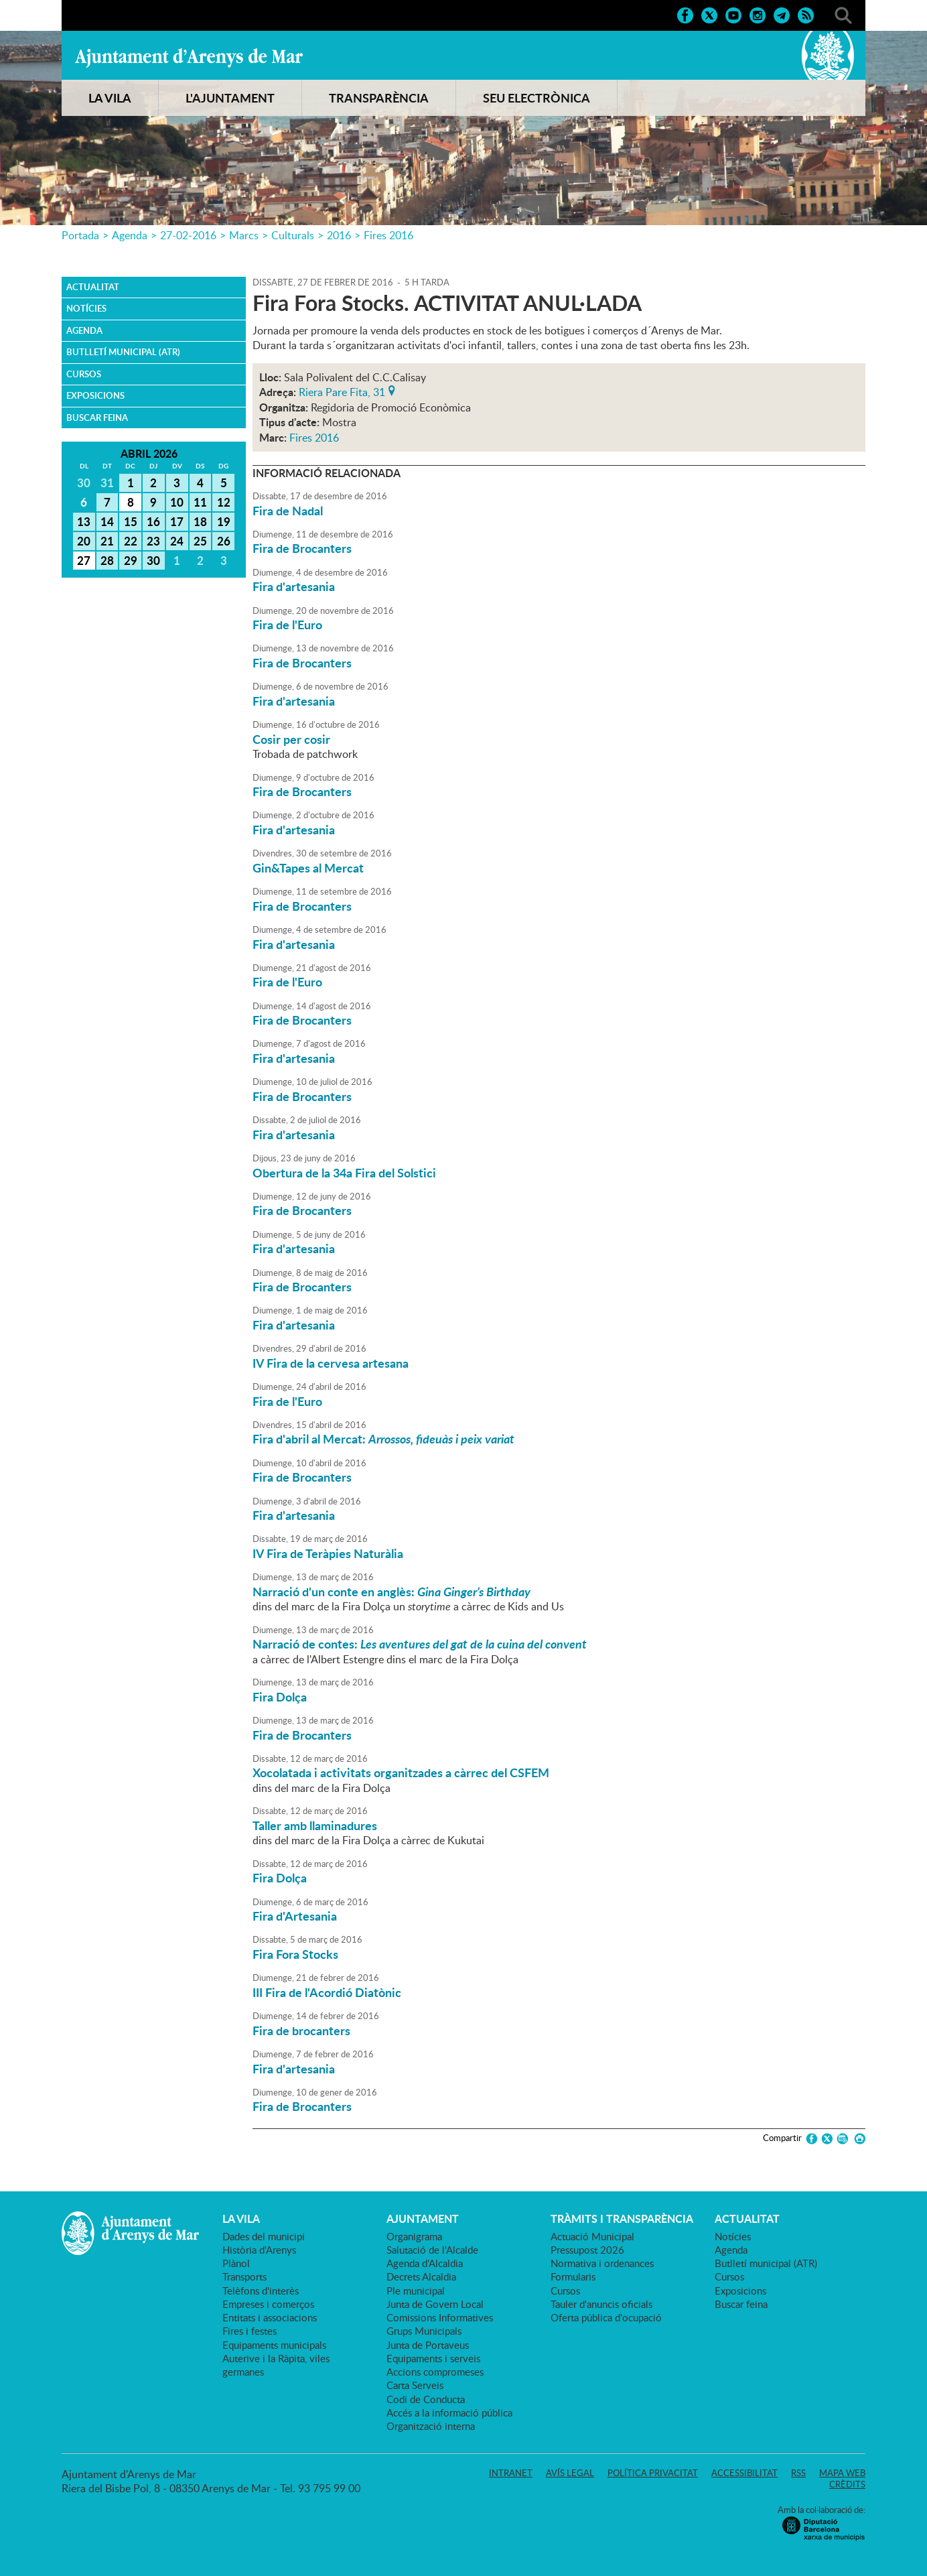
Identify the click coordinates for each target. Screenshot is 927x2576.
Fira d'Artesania (295, 1916)
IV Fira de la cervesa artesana (331, 1363)
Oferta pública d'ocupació (606, 2317)
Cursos (83, 374)
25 (200, 541)
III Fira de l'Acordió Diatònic (327, 1992)
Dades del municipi (263, 2236)
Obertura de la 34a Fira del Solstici (344, 1172)
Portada (80, 235)
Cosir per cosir (291, 739)
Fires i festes (249, 2330)
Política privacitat (653, 2473)
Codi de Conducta (425, 2399)
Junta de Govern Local (435, 2304)
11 (200, 502)
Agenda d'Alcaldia (424, 2263)
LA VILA (109, 98)
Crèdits (847, 2484)
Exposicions (95, 395)
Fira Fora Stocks (295, 1954)
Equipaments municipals (274, 2345)
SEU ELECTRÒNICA (536, 98)
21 (107, 541)
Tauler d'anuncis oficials (601, 2304)
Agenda (129, 235)
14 (107, 521)
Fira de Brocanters (302, 548)
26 (223, 541)
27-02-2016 (188, 235)
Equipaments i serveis (433, 2358)
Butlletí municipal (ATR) (123, 352)
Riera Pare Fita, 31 (342, 390)
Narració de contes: (420, 1644)
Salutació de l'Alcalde (432, 2249)
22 (130, 541)
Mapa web (842, 2473)
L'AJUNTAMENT (230, 98)
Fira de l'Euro (287, 624)
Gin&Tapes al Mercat (308, 868)
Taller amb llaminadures (315, 1825)
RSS (798, 2473)
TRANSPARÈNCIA (379, 98)
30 (153, 560)
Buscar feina (97, 417)
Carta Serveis (414, 2385)
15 (130, 521)
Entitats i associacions (269, 2317)
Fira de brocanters (301, 2030)
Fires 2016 (388, 235)
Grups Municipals (423, 2330)
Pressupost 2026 (587, 2249)
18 (200, 521)
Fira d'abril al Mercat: (383, 1438)
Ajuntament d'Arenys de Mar (189, 58)
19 (223, 521)
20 (83, 541)
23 (153, 541)
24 (177, 541)
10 (177, 502)
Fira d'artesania (294, 586)
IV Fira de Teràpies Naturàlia (328, 1553)
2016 (339, 235)
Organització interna (430, 2426)
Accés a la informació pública (449, 2412)
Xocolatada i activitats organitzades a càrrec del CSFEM (401, 1772)
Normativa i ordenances (602, 2263)
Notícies (86, 308)
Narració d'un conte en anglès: (391, 1591)
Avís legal (570, 2473)
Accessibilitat (744, 2473)
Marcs (244, 235)
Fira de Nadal (288, 510)
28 (107, 560)
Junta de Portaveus (427, 2345)
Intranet (510, 2473)
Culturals (292, 235)
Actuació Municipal (592, 2236)
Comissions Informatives (439, 2317)
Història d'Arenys (259, 2249)
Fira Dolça (280, 1696)
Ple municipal (415, 2290)
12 (223, 502)
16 (153, 521)
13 (83, 521)
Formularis (573, 2276)
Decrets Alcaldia (421, 2276)
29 (130, 560)
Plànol (236, 2263)
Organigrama (414, 2236)
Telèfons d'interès (260, 2290)
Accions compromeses (435, 2371)
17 (177, 521)
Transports (244, 2276)
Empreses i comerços (268, 2304)
